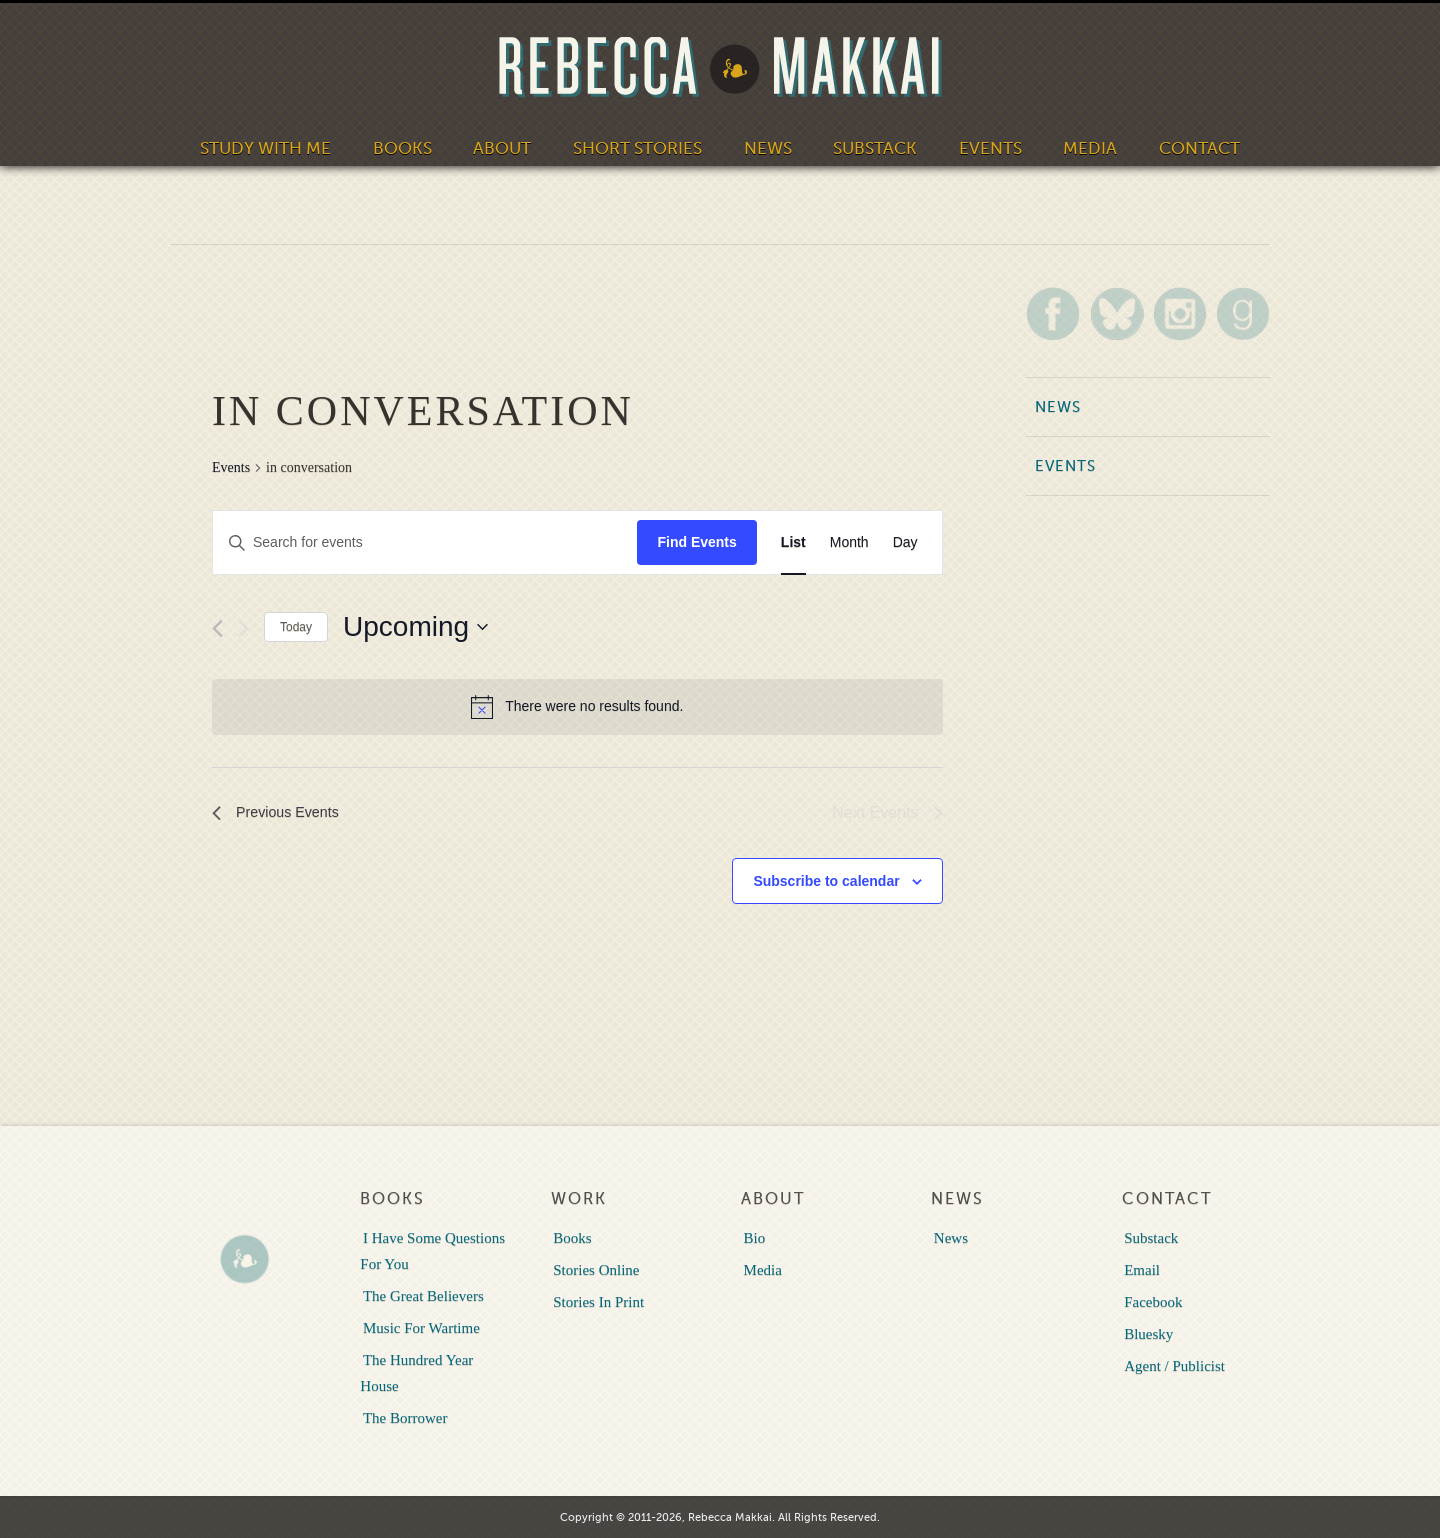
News (763, 146)
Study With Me (284, 146)
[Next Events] (243, 628)
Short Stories (639, 146)
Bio (752, 1237)
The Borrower (402, 1417)
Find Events (696, 542)
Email (1140, 1269)
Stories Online (594, 1269)
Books (413, 146)
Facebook (1151, 1301)
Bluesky (1146, 1333)
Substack (867, 146)
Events (977, 146)
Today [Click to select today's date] (296, 627)
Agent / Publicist (1172, 1365)
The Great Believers (420, 1295)
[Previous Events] (217, 628)
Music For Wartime (418, 1327)
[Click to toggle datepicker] (415, 627)
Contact (1178, 146)
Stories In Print (596, 1301)
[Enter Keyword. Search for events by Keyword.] (425, 542)
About (510, 146)
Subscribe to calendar (826, 881)
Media (1074, 146)
